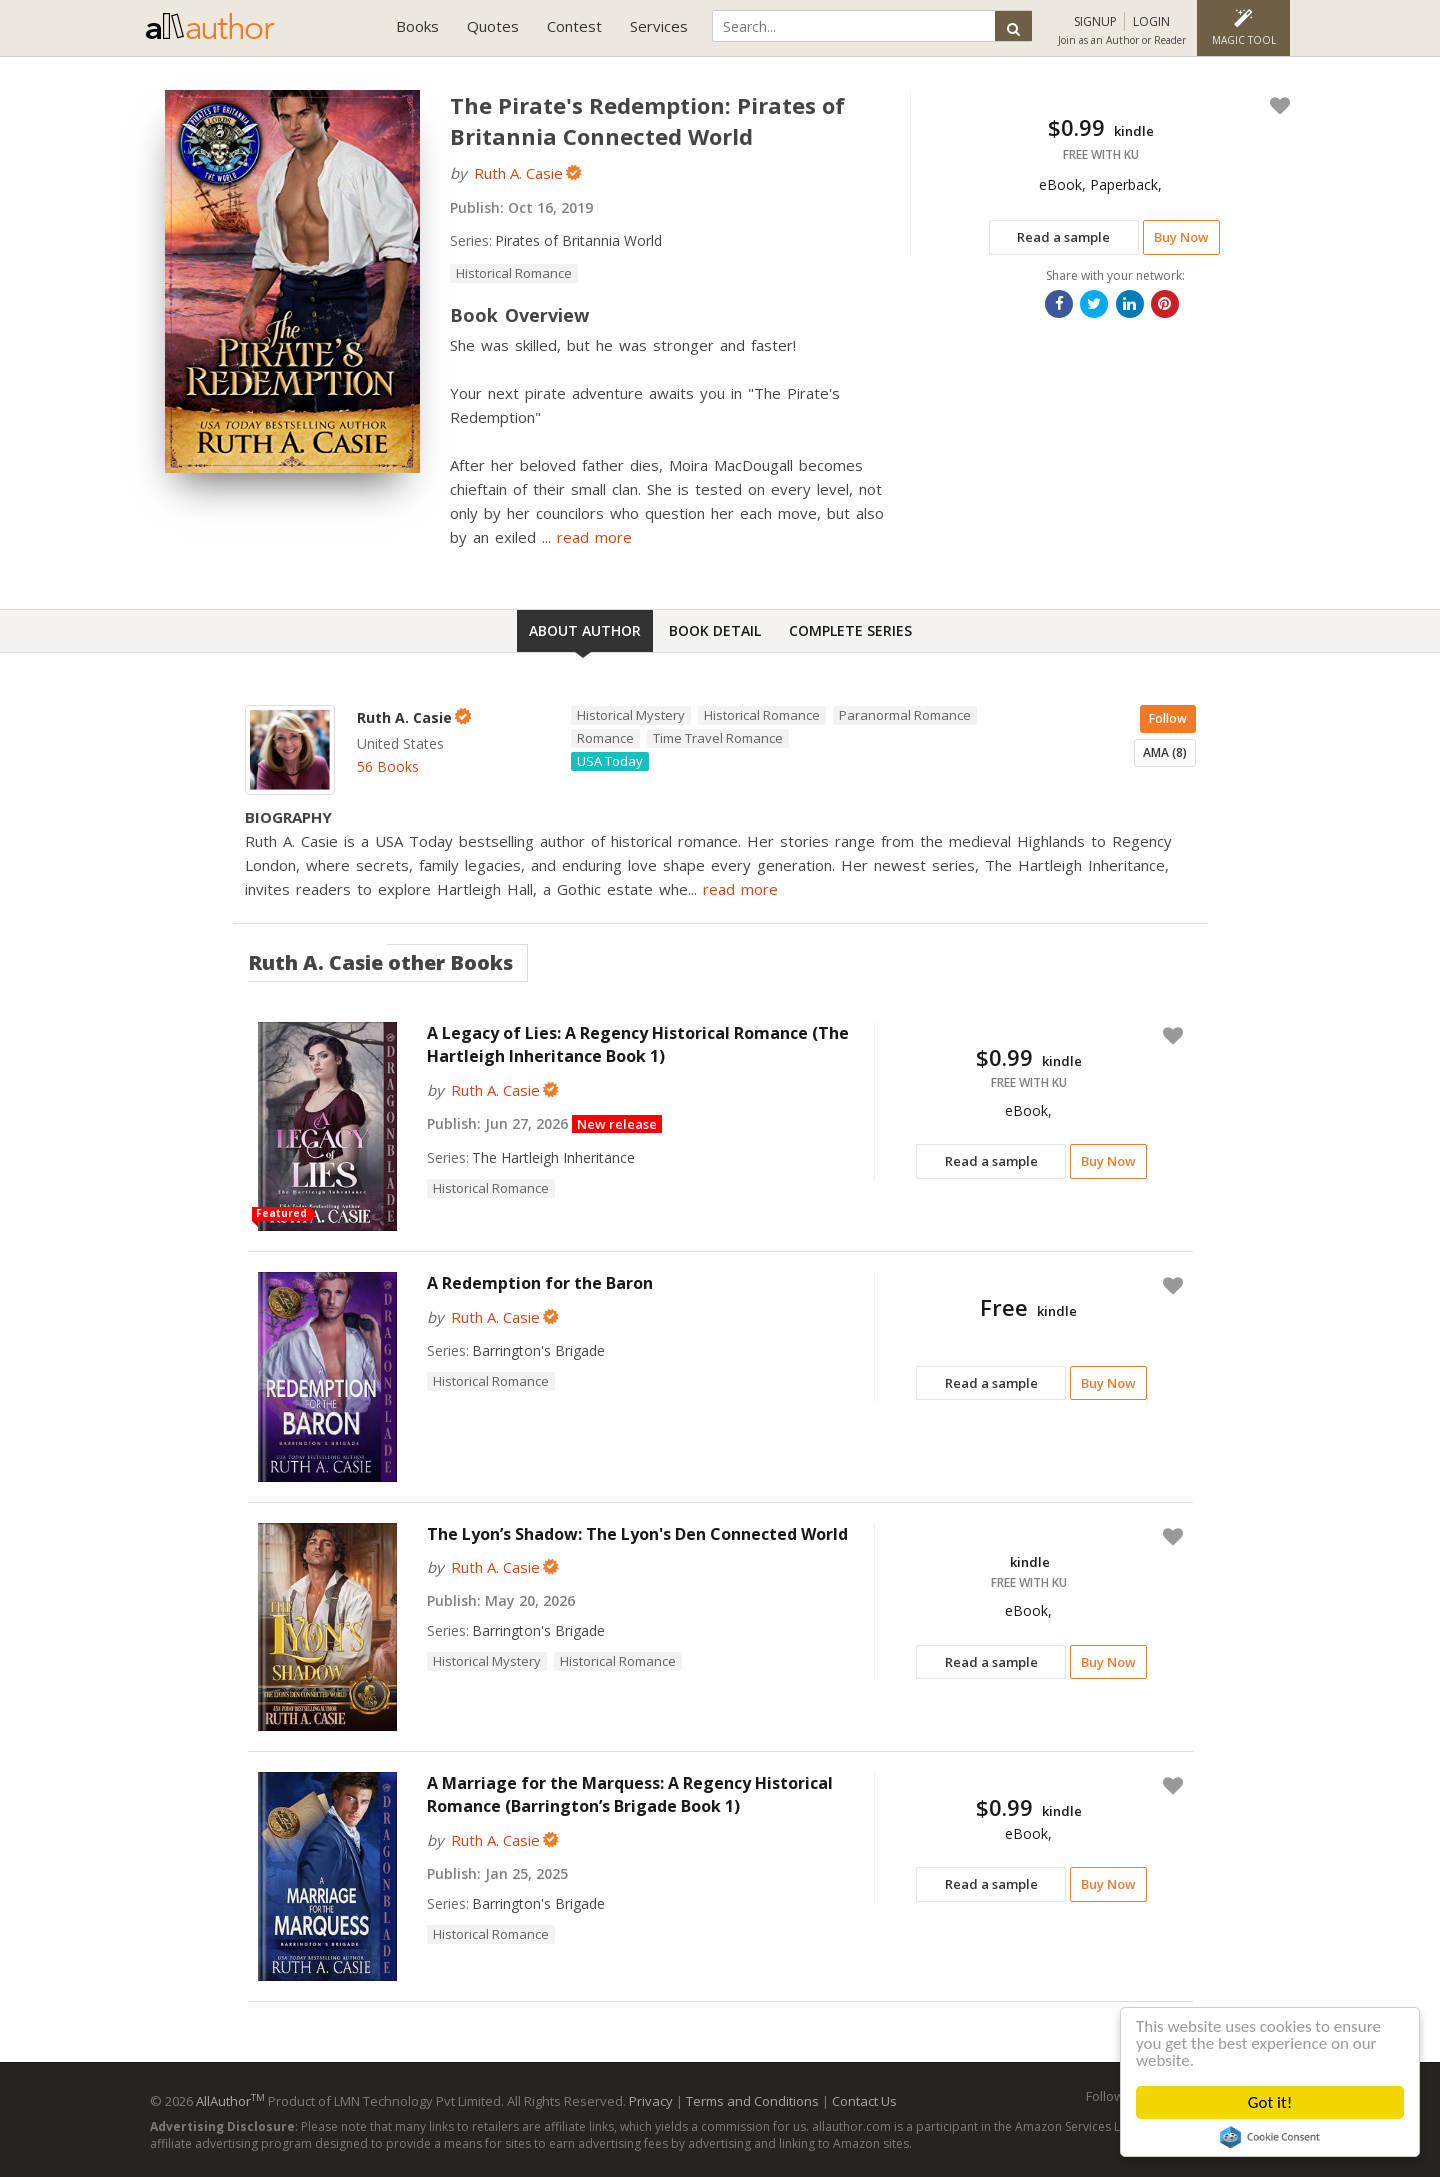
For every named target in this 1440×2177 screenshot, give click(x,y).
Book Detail (715, 630)
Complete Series (850, 630)
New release (617, 1124)
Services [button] (659, 26)
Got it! (1270, 2102)
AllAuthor (230, 2101)
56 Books (388, 766)
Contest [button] (574, 26)
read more (594, 537)
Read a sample (1063, 237)
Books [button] (417, 26)
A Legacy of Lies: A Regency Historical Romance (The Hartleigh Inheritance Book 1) (638, 1044)
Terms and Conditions (752, 2101)
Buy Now (1181, 237)
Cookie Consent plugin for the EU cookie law (1270, 2137)
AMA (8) (1165, 752)
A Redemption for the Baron (540, 1283)
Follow (1168, 718)
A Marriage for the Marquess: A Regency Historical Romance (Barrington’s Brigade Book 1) (630, 1794)
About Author (585, 630)
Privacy (651, 2101)
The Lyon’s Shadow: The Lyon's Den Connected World (637, 1534)
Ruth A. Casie (518, 173)
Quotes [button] (493, 26)
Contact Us (864, 2101)
